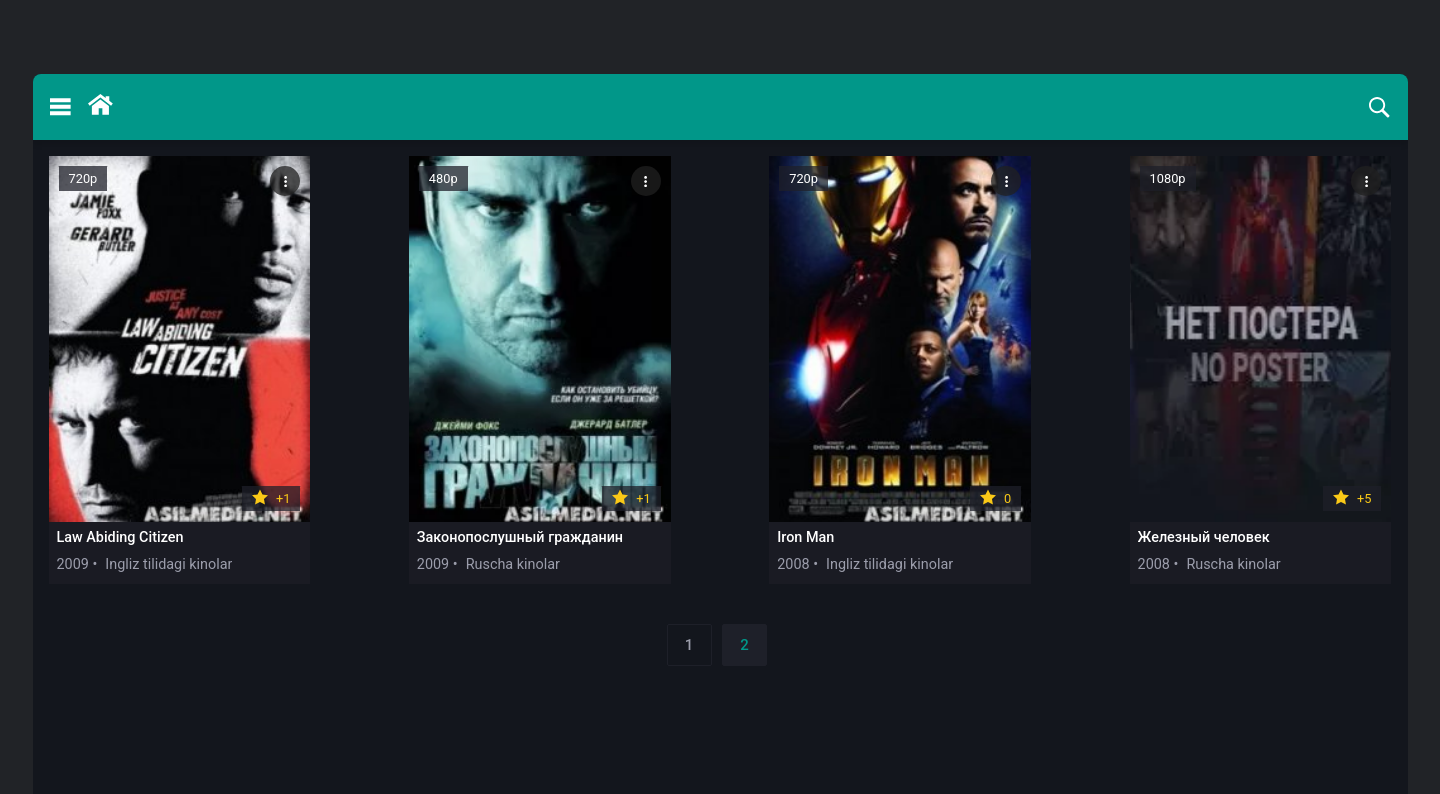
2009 (73, 564)
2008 (793, 564)
